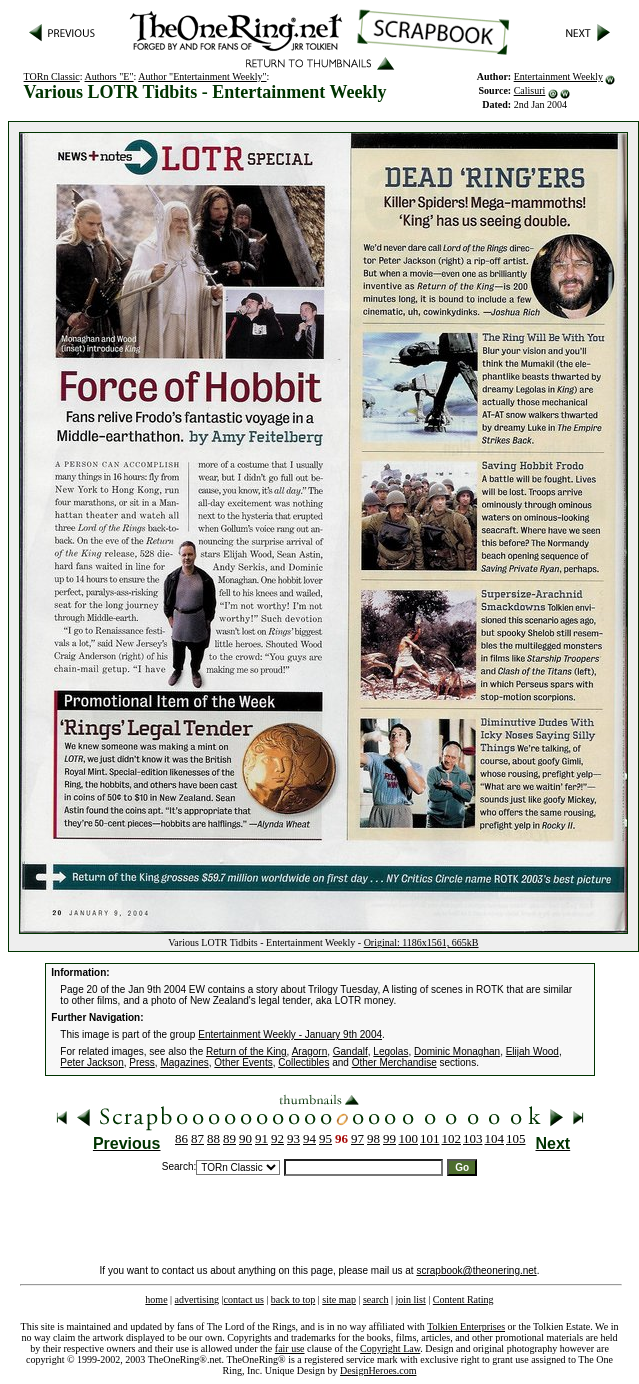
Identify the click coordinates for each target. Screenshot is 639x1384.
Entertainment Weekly (558, 76)
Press (142, 1062)
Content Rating (463, 1299)
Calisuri (530, 90)
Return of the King (246, 1051)
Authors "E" (109, 76)
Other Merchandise (394, 1062)
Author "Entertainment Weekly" (202, 76)
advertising (197, 1299)
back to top (293, 1299)
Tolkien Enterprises (466, 1326)
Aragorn (310, 1051)
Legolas (390, 1051)
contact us (244, 1299)
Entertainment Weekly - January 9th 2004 (290, 1034)
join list (410, 1299)
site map (339, 1299)
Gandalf (350, 1051)
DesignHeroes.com (378, 1370)
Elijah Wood (532, 1051)
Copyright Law (390, 1348)
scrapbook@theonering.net (476, 1270)
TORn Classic (52, 76)
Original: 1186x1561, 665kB (421, 942)
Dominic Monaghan (457, 1051)
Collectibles (303, 1062)
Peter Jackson (91, 1062)
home (156, 1299)
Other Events (243, 1062)
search (376, 1299)
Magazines (184, 1062)
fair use (290, 1348)
